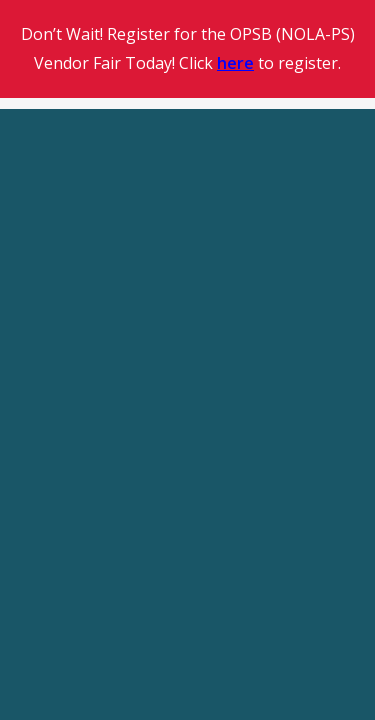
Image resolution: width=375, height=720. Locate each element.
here (235, 63)
